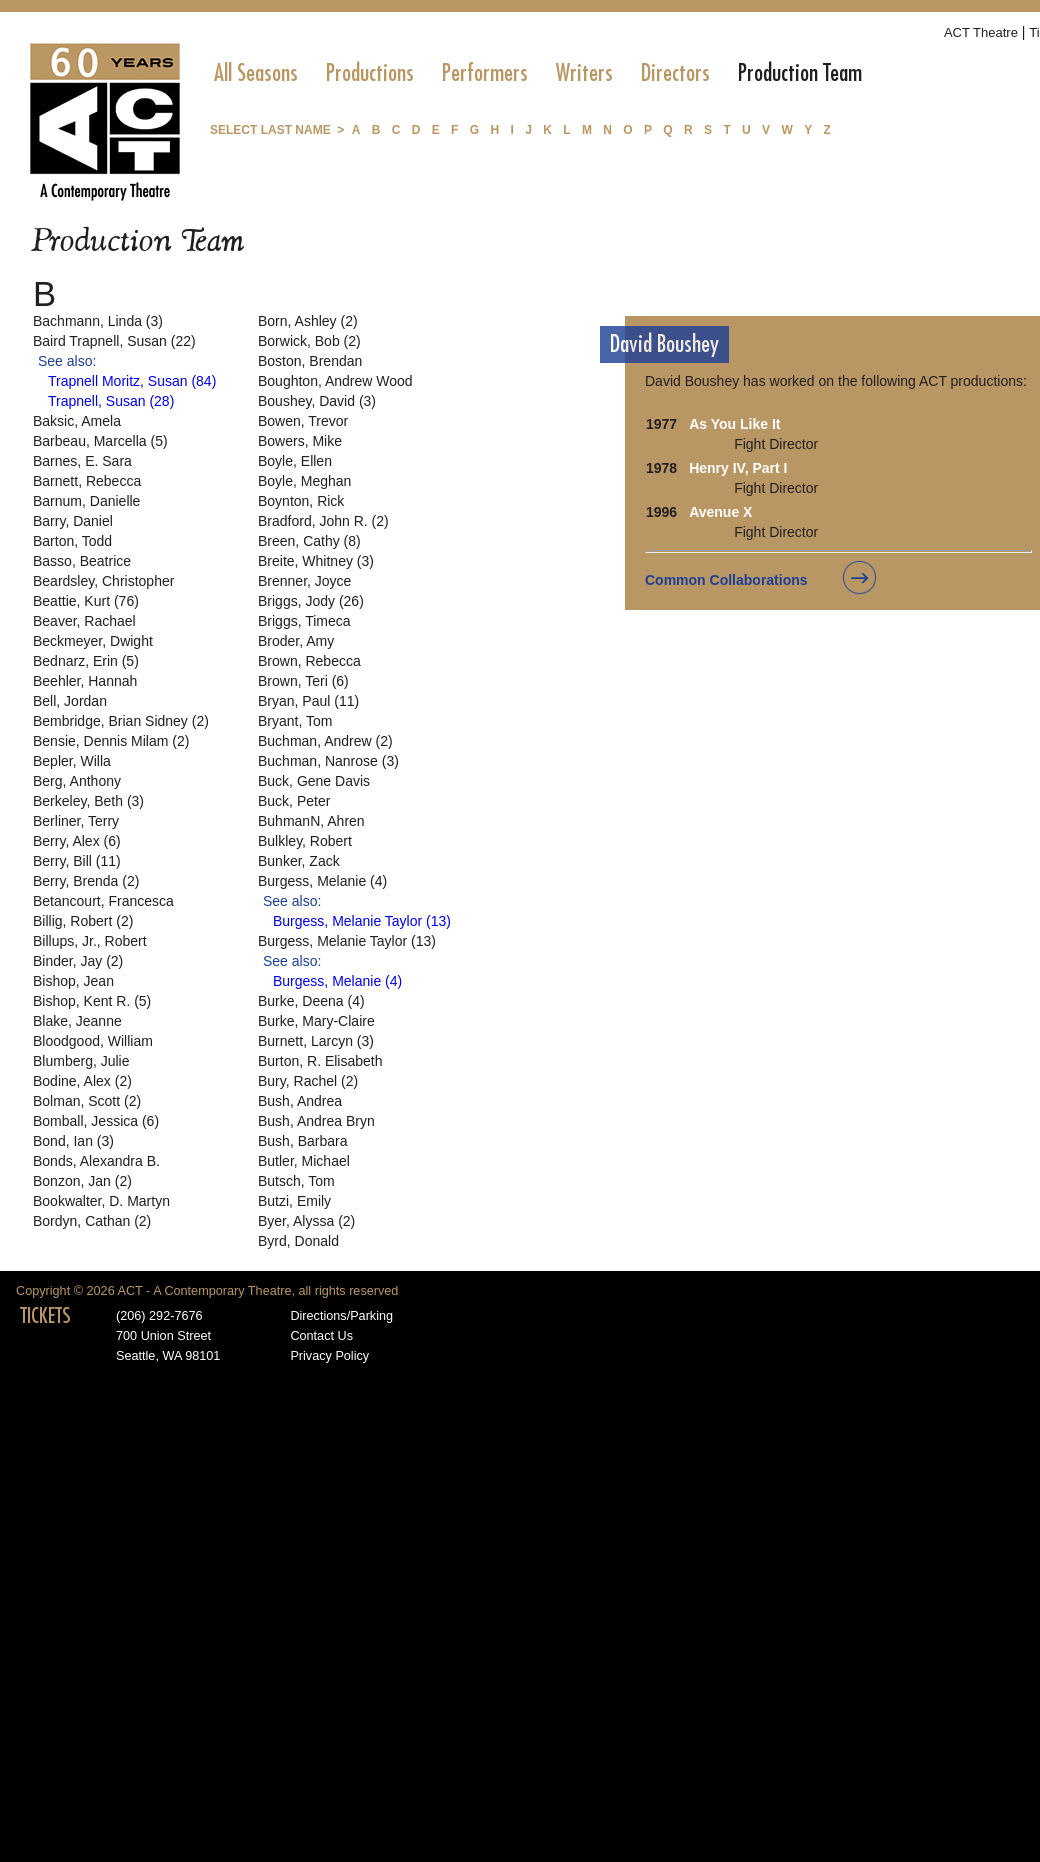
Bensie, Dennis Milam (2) (111, 741)
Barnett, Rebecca (87, 481)
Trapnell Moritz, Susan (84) (132, 381)
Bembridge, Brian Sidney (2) (121, 721)
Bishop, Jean (73, 981)
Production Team (800, 73)
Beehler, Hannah (85, 681)
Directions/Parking (341, 1316)
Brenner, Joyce (304, 581)
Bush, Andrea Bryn (316, 1121)
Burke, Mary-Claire (316, 1021)
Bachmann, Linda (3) (98, 321)
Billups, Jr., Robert (90, 941)
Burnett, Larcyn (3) (316, 1041)
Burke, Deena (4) (311, 1001)
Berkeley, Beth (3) (88, 801)
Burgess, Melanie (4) (322, 881)
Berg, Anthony (77, 781)
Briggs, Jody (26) (311, 601)
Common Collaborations (726, 580)
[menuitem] (256, 73)
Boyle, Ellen (295, 461)
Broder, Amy (296, 641)
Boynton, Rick (301, 501)
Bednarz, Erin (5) (86, 661)
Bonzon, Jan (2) (82, 1181)
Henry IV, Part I (738, 468)
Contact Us (321, 1336)
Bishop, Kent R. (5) (92, 1001)
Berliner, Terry (76, 821)
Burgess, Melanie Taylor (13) (362, 921)
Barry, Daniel (73, 521)
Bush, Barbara (303, 1141)
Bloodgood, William (93, 1041)
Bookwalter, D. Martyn (101, 1201)
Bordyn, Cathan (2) (92, 1221)
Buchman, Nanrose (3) (328, 761)
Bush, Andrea (300, 1101)
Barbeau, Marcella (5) (100, 441)
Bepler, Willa (72, 761)
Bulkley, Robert (305, 841)
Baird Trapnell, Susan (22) (114, 341)
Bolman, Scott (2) (87, 1101)
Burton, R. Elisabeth (320, 1061)
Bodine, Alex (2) (82, 1081)
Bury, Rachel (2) (308, 1081)
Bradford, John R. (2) (323, 521)
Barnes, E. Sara (82, 461)
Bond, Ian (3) (73, 1141)
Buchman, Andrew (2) (325, 741)
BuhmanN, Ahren (311, 821)
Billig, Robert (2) (83, 921)
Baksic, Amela (77, 421)
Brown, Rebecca (309, 661)
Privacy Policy (329, 1356)
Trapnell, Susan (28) (111, 401)
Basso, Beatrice (82, 561)
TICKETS (45, 1316)
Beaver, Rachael (84, 621)
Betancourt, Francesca (103, 901)
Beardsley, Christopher (103, 581)
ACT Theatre (981, 32)
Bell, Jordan (70, 701)
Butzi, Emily (294, 1201)
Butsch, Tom (296, 1181)
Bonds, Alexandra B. (96, 1161)
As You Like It (734, 424)
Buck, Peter (294, 801)
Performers (485, 73)
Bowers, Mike (300, 441)
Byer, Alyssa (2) (306, 1221)
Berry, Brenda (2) (86, 881)
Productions (370, 73)
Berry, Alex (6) (77, 841)
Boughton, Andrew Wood (335, 381)
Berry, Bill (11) (77, 861)
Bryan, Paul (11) (308, 701)
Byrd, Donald (298, 1241)
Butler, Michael (304, 1161)
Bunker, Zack (299, 861)
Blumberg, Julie (81, 1061)
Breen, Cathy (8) (309, 541)
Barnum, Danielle (86, 501)
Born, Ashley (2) (308, 321)
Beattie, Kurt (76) (86, 601)
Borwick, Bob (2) (309, 341)
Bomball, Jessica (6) (96, 1121)
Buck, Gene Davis (314, 781)
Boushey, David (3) (317, 401)
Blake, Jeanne (77, 1021)
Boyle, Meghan (304, 481)
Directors (675, 73)
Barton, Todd (72, 541)
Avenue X (720, 512)
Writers (584, 73)
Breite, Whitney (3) (316, 561)
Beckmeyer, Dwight (93, 641)
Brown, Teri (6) (303, 681)
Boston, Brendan (310, 361)
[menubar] (538, 73)
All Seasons (256, 73)
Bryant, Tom (295, 721)
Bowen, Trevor (303, 421)
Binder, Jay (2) (78, 961)
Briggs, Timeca (304, 621)
